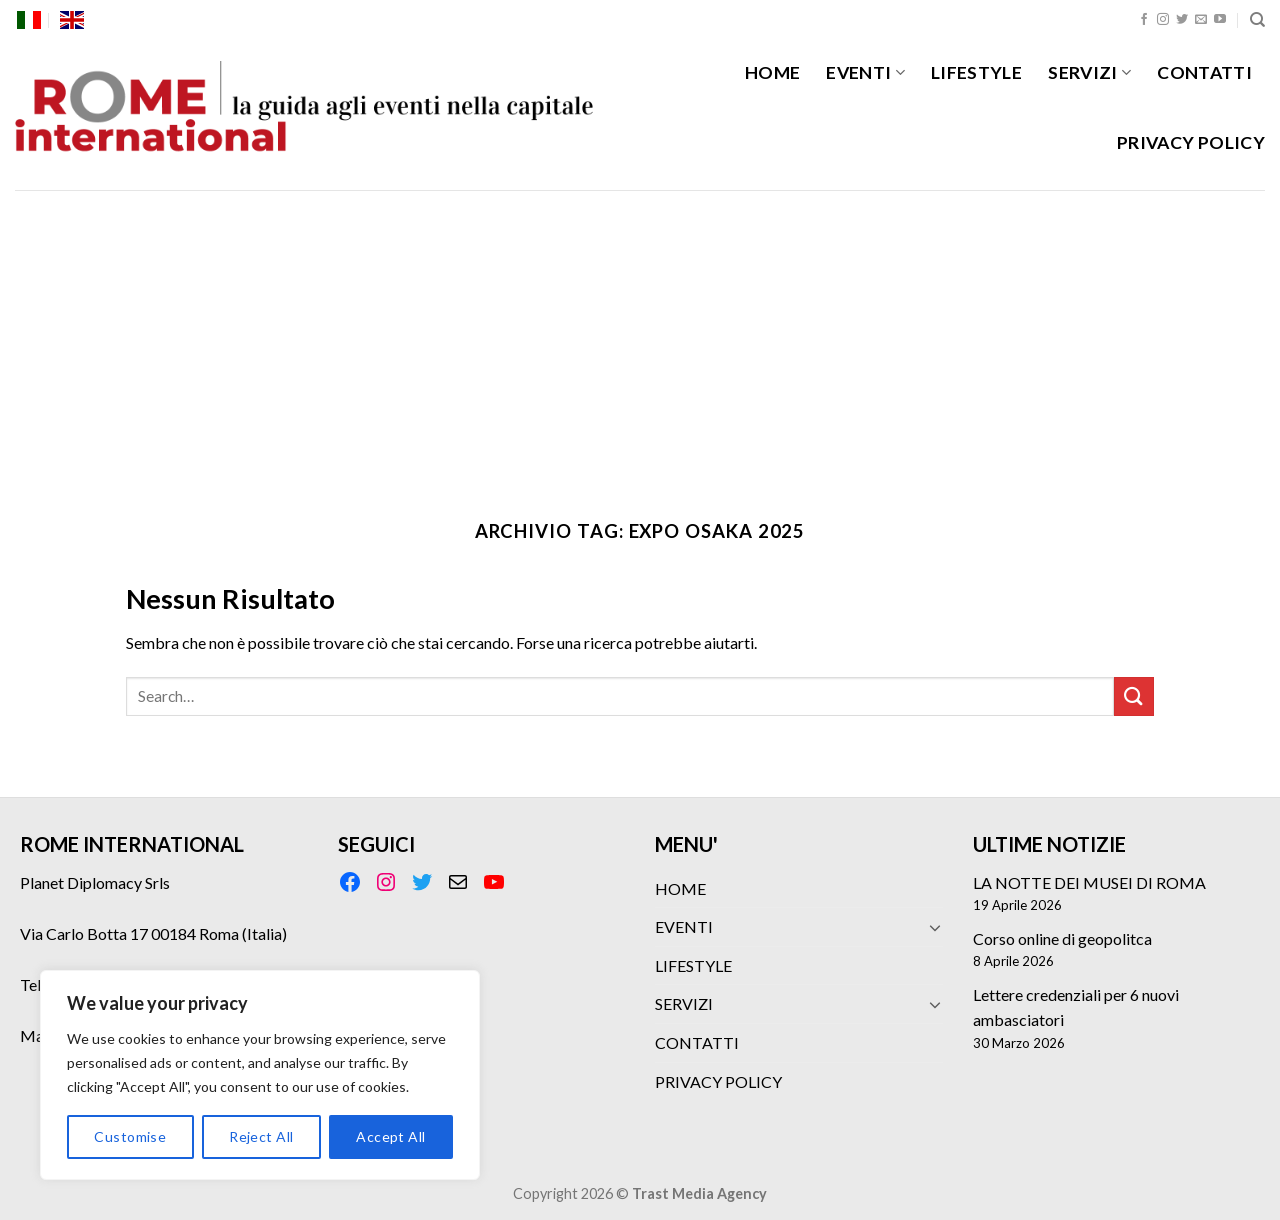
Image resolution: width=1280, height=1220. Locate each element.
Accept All (390, 1136)
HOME (772, 72)
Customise (130, 1136)
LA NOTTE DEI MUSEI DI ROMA (1089, 882)
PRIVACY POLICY (1191, 142)
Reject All (261, 1136)
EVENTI (865, 72)
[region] (260, 1075)
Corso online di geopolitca (1062, 938)
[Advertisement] (640, 340)
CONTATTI (1204, 72)
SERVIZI (1089, 72)
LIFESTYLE (976, 72)
